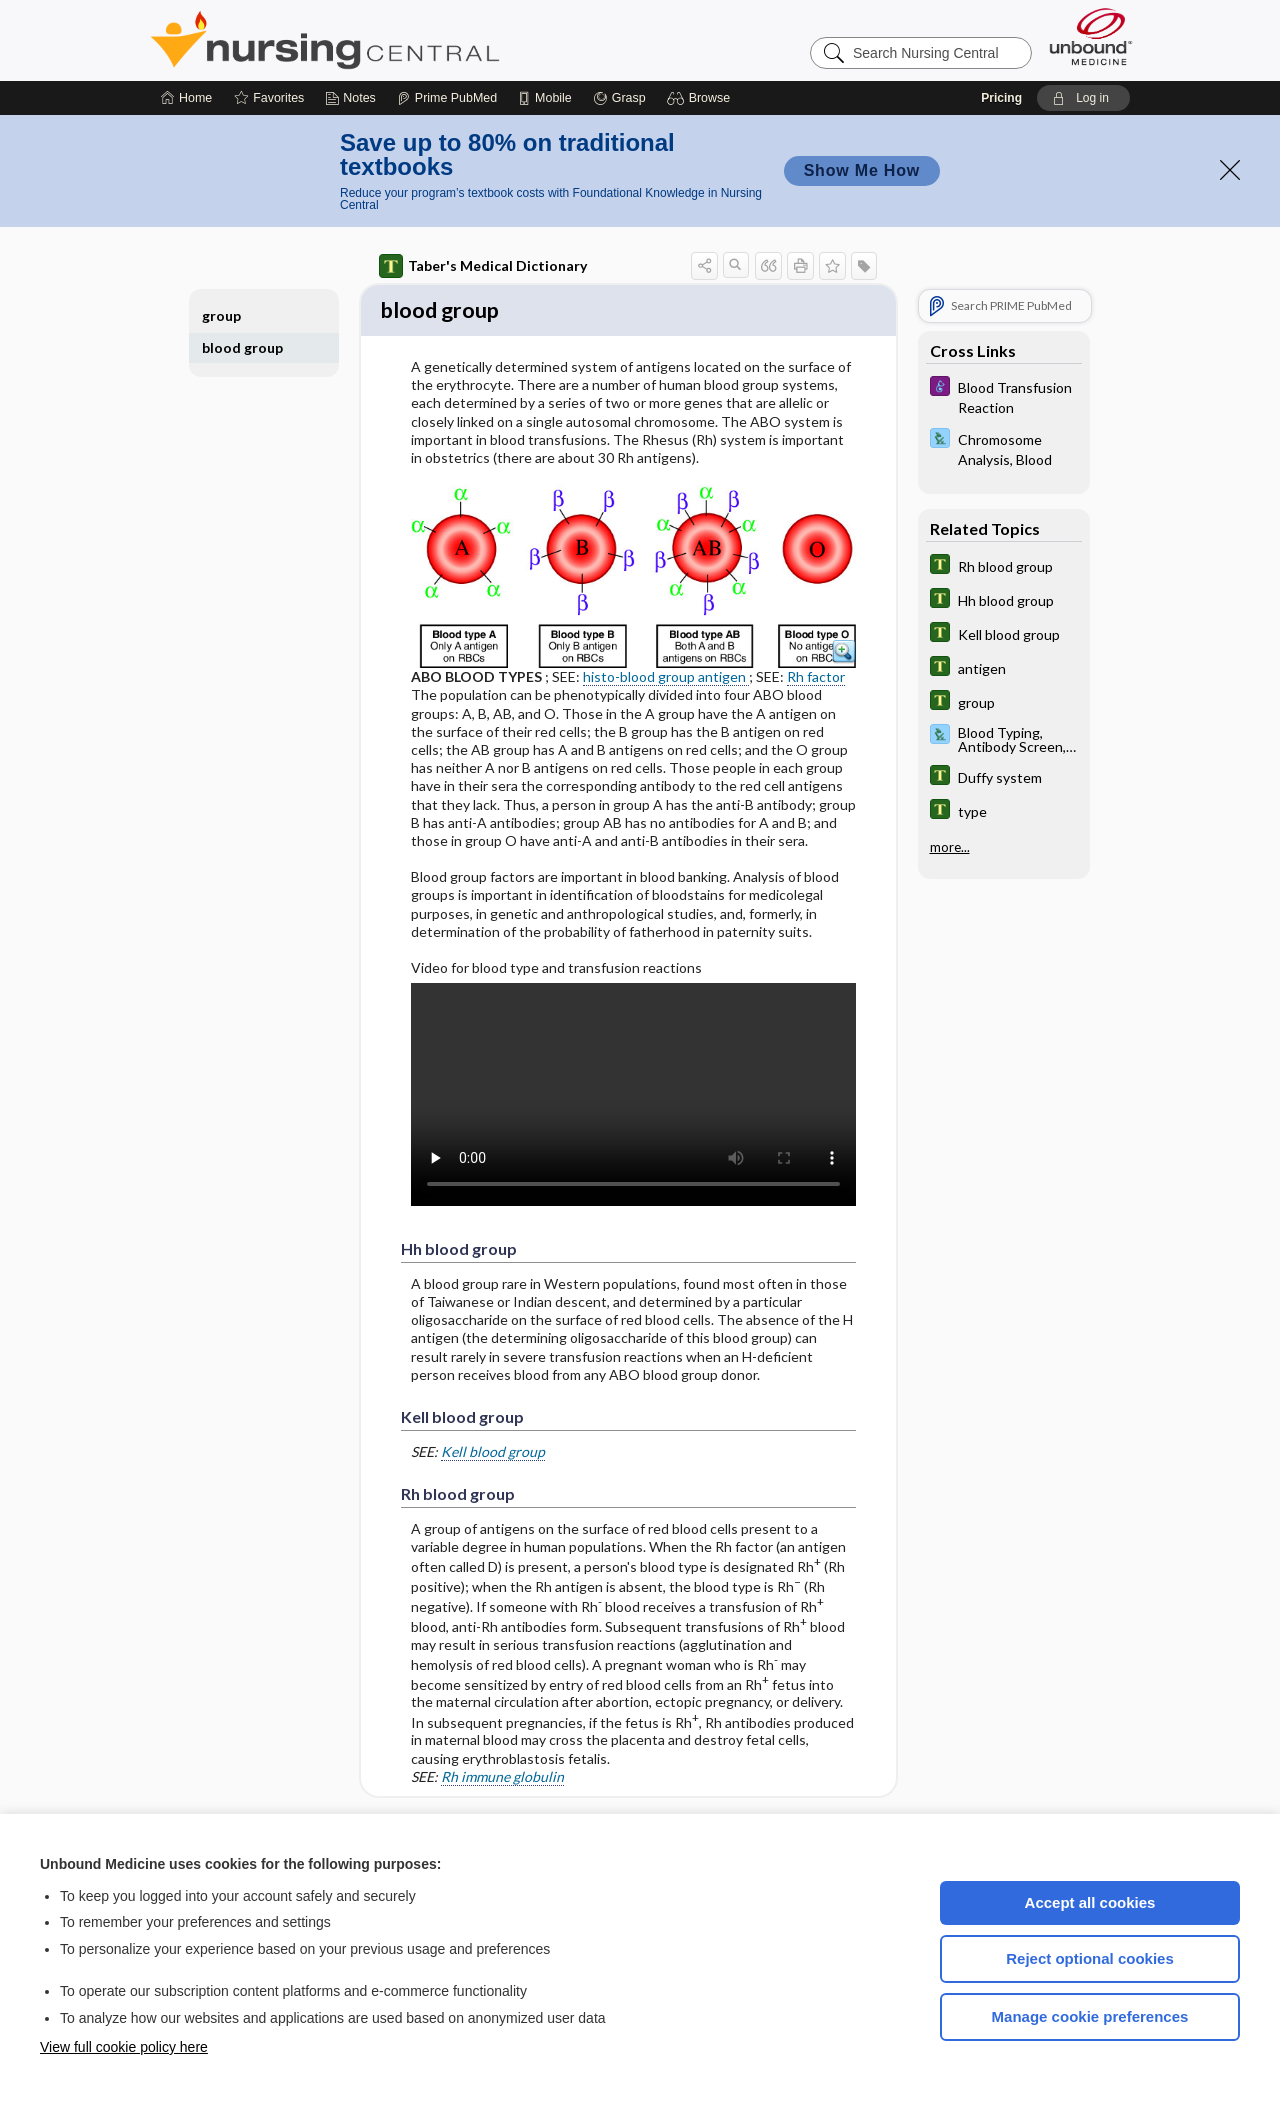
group (221, 315)
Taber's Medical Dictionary (483, 266)
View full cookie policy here (124, 2047)
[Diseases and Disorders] (1004, 396)
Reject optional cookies (1090, 1958)
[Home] (186, 98)
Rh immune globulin (502, 1779)
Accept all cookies (1090, 1902)
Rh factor (816, 679)
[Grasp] (619, 98)
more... (950, 847)
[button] (701, 98)
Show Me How (862, 170)
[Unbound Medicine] (1091, 36)
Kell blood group (493, 1453)
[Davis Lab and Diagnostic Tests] (1004, 448)
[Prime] (447, 98)
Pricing (1001, 98)
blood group (242, 347)
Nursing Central (400, 40)
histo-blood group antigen (666, 679)
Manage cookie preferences (1090, 2016)
